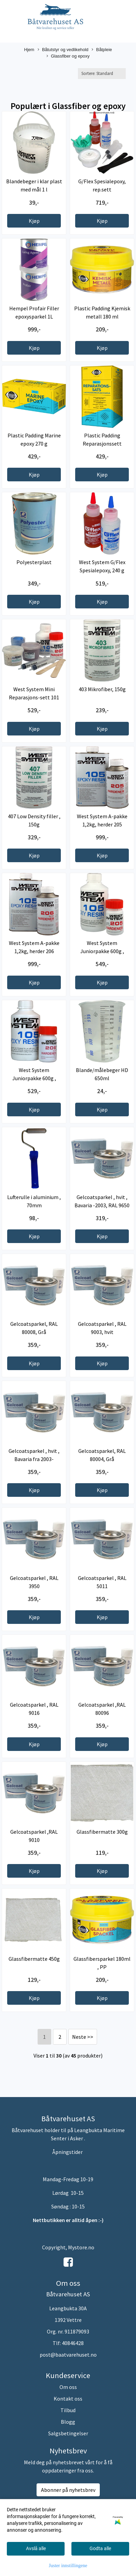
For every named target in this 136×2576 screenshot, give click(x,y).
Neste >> (82, 2036)
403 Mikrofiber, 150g (102, 689)
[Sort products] (102, 73)
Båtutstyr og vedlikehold (63, 50)
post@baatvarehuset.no (68, 2354)
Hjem (29, 49)
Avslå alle (36, 2548)
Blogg (68, 2421)
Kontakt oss (68, 2398)
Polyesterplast (34, 562)
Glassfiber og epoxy (68, 56)
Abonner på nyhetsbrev (68, 2489)
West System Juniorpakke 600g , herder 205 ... (102, 951)
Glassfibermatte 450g (34, 1958)
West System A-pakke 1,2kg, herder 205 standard (102, 824)
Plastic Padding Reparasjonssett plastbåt (102, 443)
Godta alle (100, 2548)
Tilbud (68, 2410)
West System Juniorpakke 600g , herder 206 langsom (34, 1078)
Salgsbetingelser (68, 2433)
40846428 (73, 2343)
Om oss (68, 2387)
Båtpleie (102, 50)
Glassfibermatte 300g (102, 1831)
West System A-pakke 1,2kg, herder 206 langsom (34, 951)
